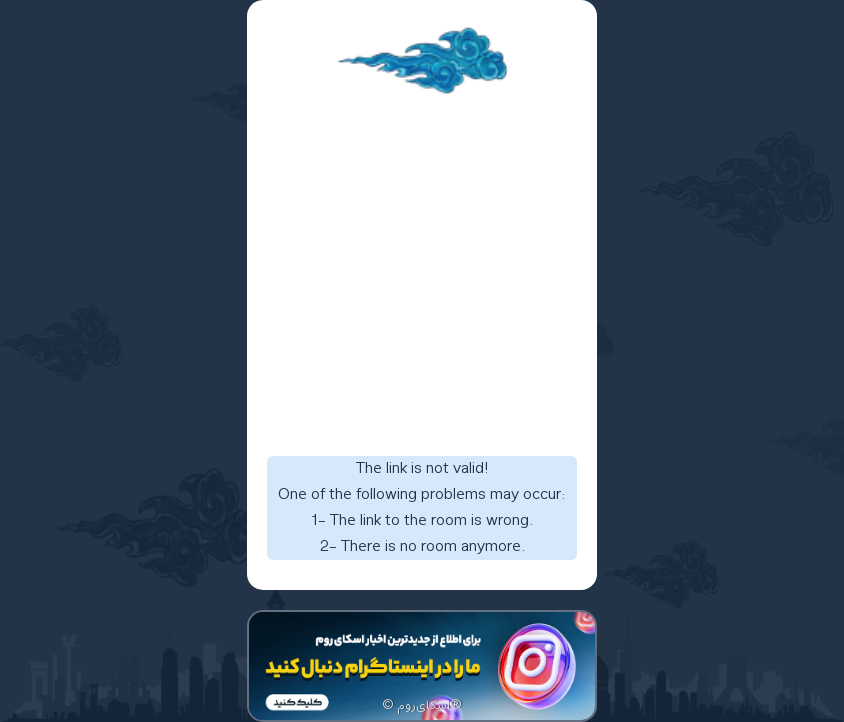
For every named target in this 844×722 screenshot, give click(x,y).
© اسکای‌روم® (422, 706)
